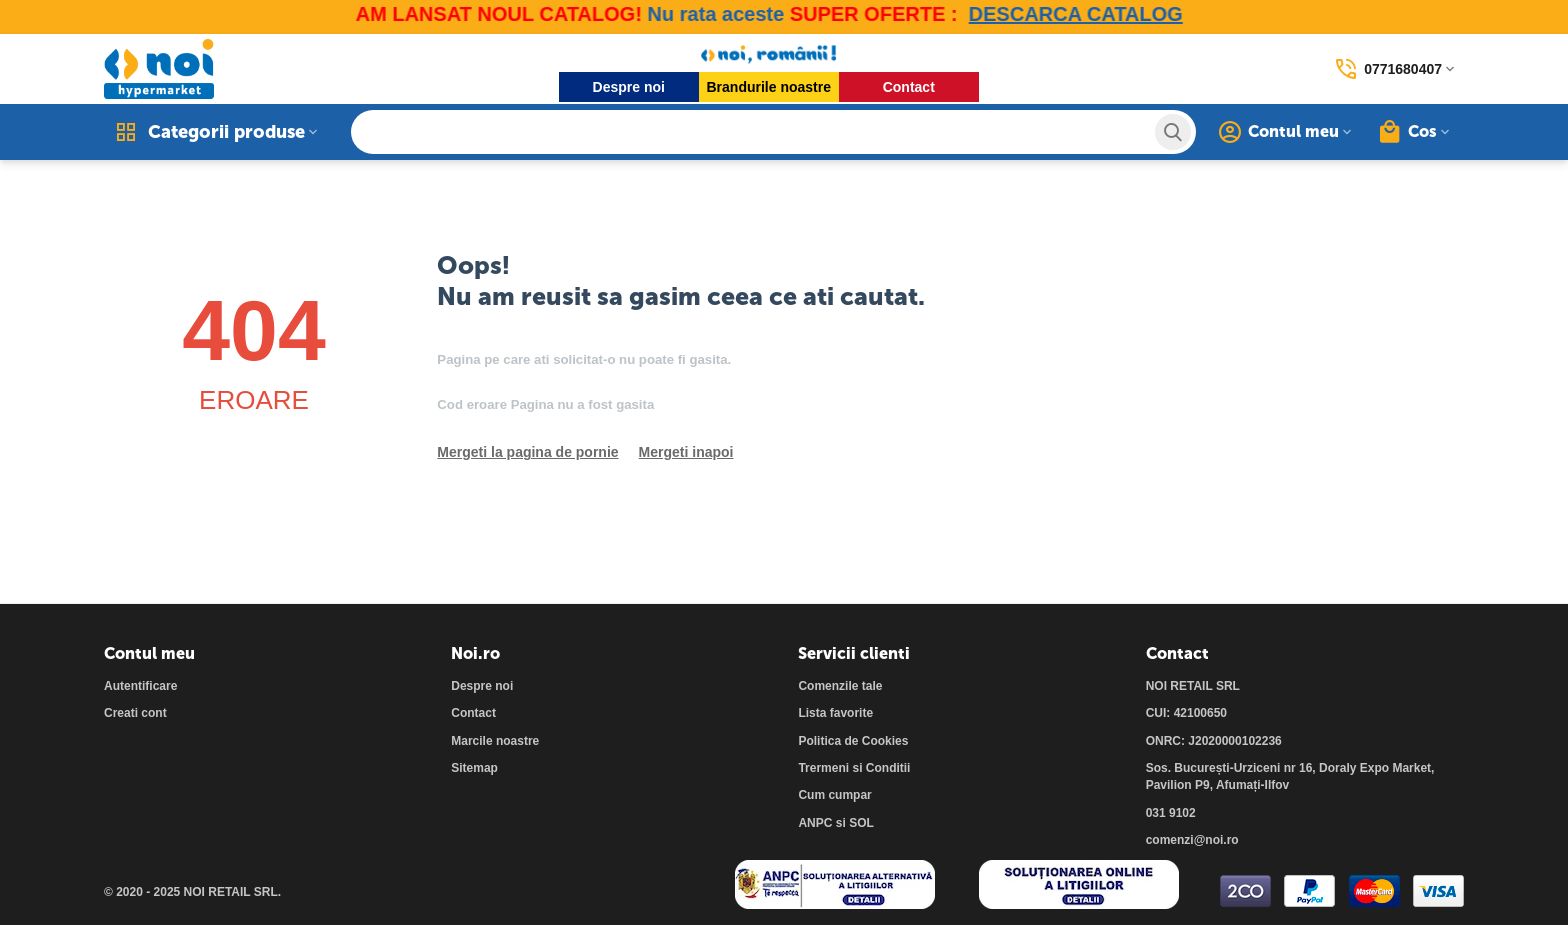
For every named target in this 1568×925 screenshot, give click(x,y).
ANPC (815, 823)
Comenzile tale (840, 686)
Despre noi (629, 87)
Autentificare (140, 686)
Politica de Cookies (853, 741)
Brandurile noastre (769, 87)
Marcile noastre (495, 741)
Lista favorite (835, 713)
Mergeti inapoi (686, 452)
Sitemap (474, 768)
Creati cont (135, 713)
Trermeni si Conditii (854, 768)
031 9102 (1171, 813)
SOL (861, 823)
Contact (909, 87)
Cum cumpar (834, 795)
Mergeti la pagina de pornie (527, 452)
